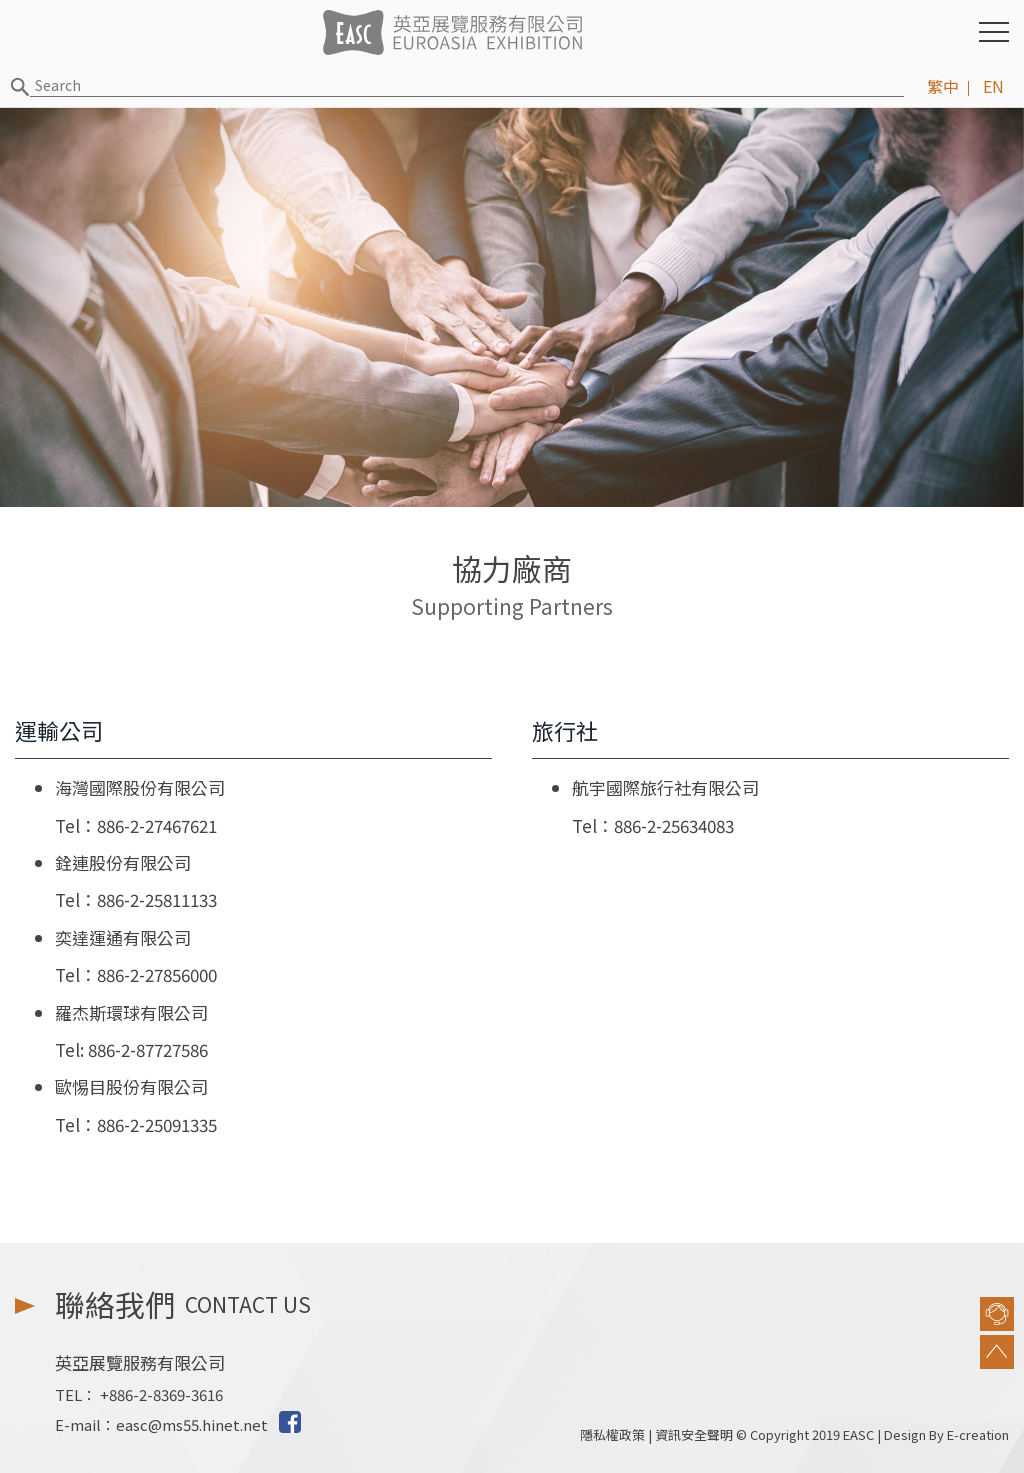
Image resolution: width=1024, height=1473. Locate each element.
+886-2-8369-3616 (161, 1394)
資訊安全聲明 (694, 1434)
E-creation (978, 1434)
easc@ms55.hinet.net (192, 1424)
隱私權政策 (612, 1434)
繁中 (943, 86)
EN (993, 86)
